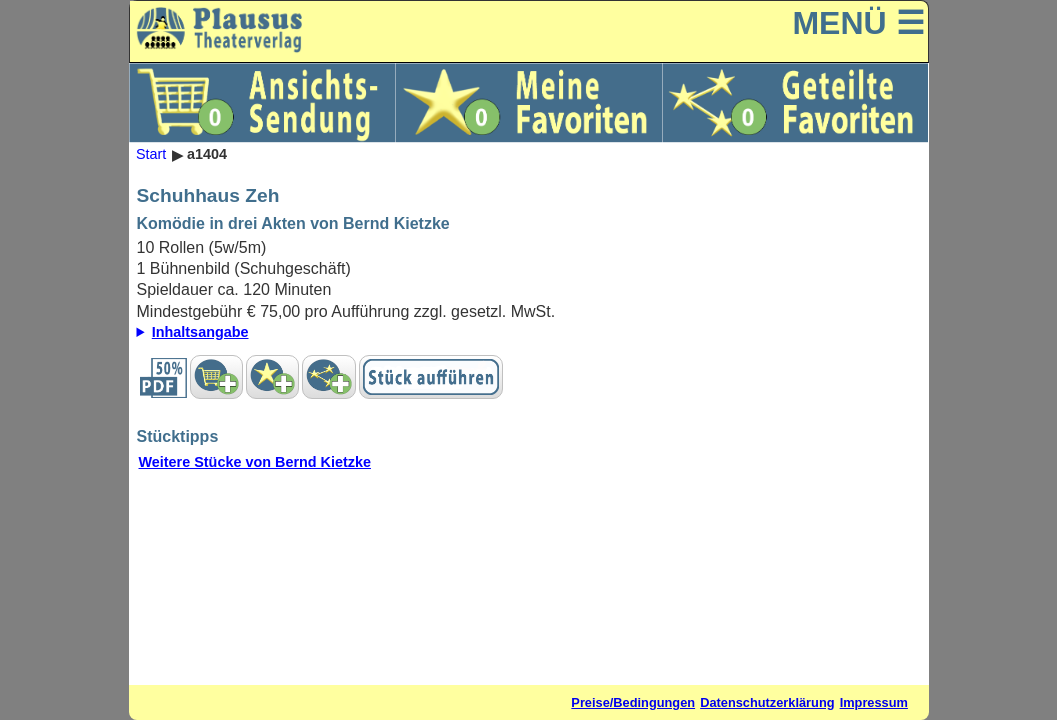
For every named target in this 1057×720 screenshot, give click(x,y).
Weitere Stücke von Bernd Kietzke (255, 462)
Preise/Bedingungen (633, 702)
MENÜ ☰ (858, 23)
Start (151, 155)
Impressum (874, 702)
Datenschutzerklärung (767, 702)
